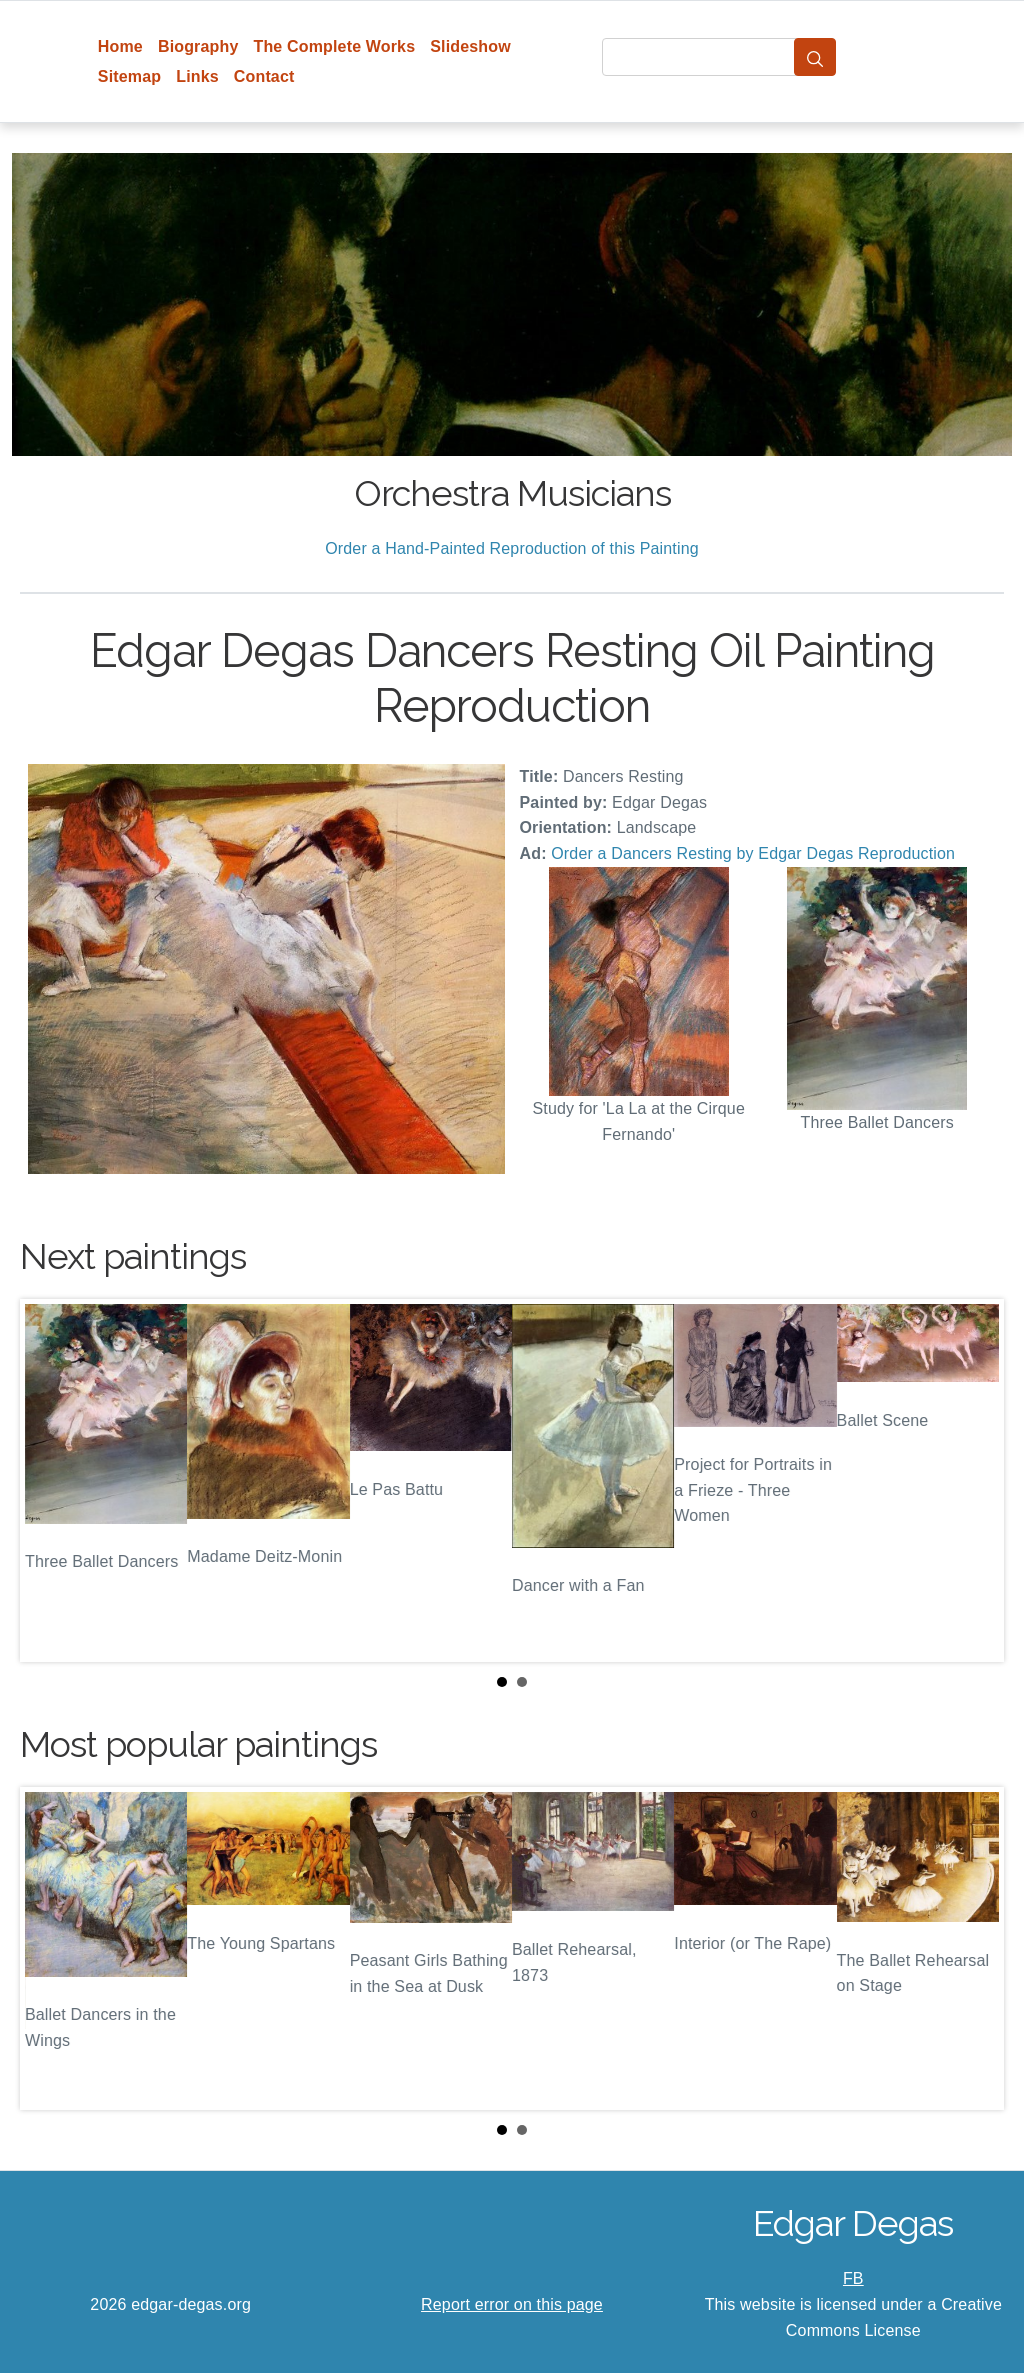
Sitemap (129, 76)
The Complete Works (334, 46)
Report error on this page (512, 2304)
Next (973, 1481)
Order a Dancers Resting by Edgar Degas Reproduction (753, 853)
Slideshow (470, 46)
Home (120, 46)
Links (197, 76)
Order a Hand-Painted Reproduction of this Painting (512, 548)
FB (853, 2278)
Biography (198, 46)
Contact (264, 76)
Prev (51, 1481)
